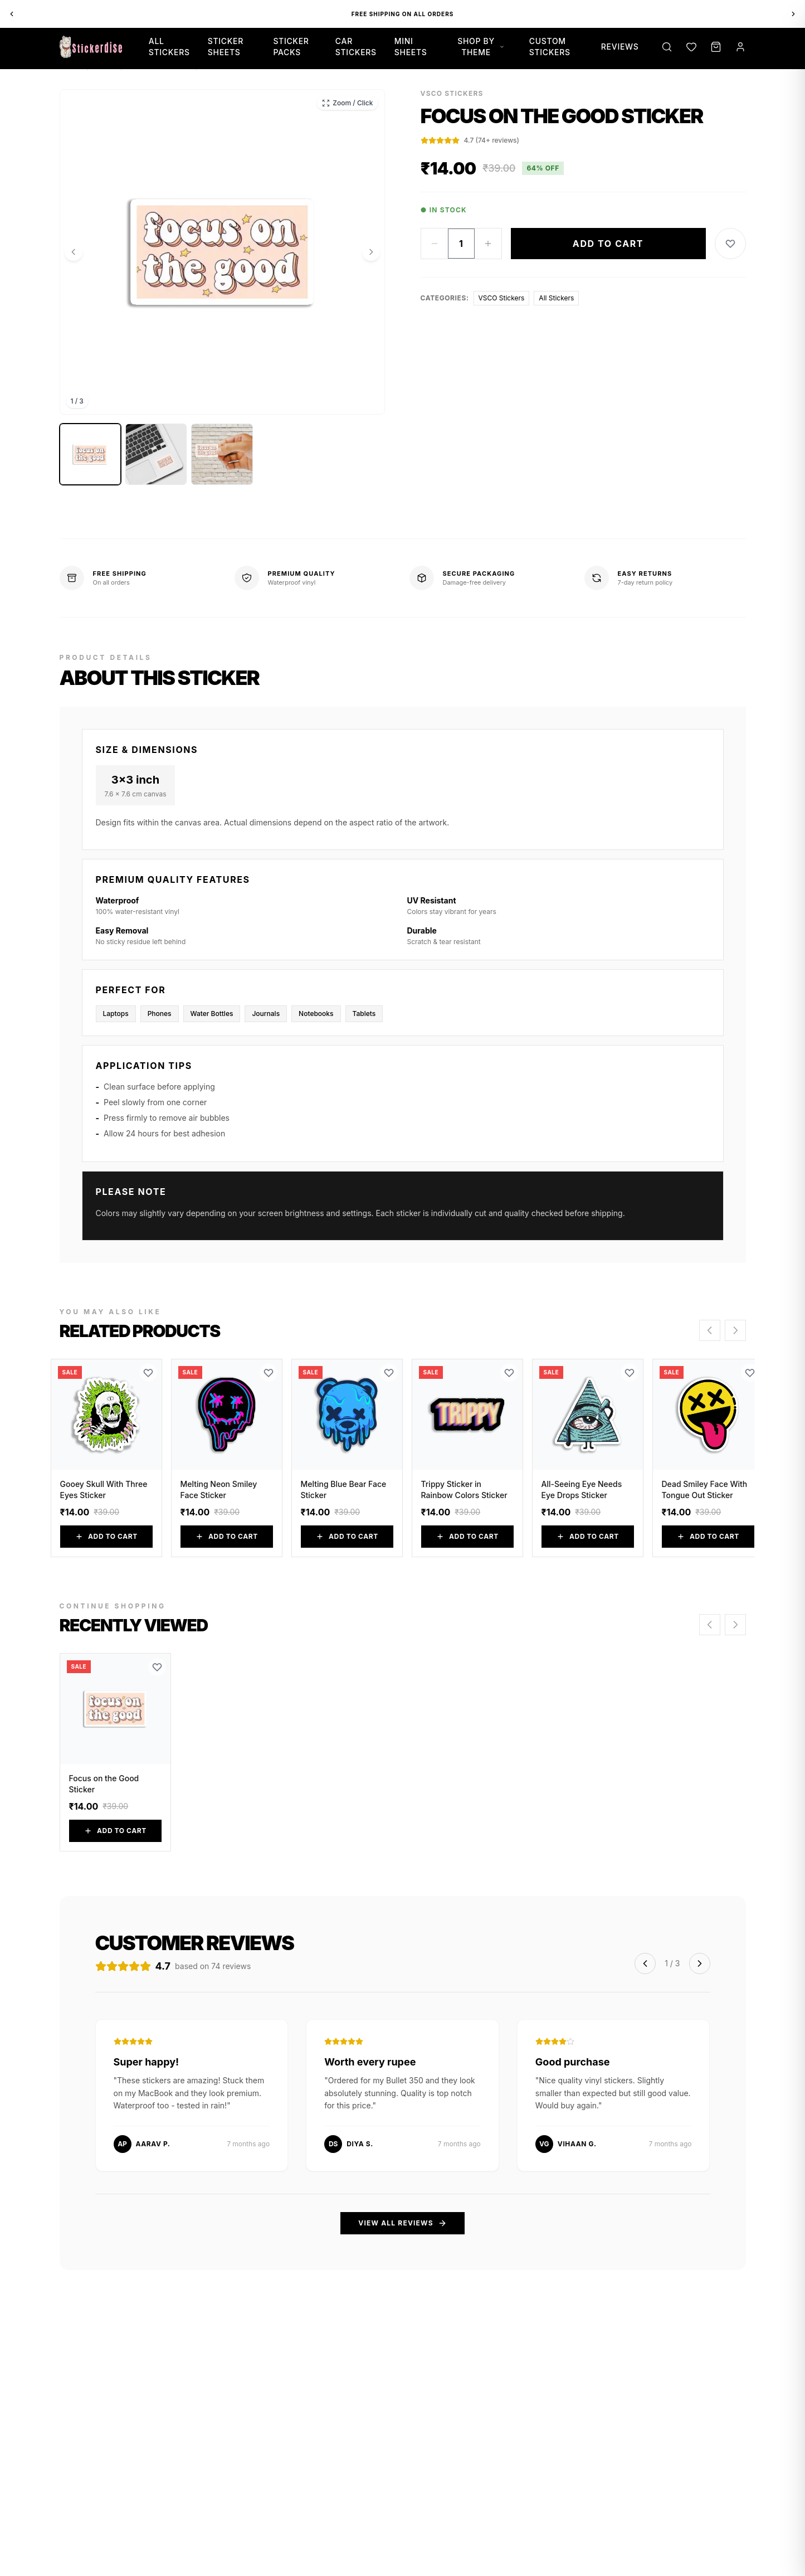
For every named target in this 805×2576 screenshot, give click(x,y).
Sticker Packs (291, 46)
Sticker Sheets (225, 46)
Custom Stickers (549, 46)
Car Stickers (356, 46)
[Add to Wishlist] (730, 243)
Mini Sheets (410, 46)
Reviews (620, 46)
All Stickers (169, 46)
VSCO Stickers (502, 298)
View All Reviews (402, 2223)
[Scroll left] (709, 1330)
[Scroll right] (735, 1330)
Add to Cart (608, 243)
